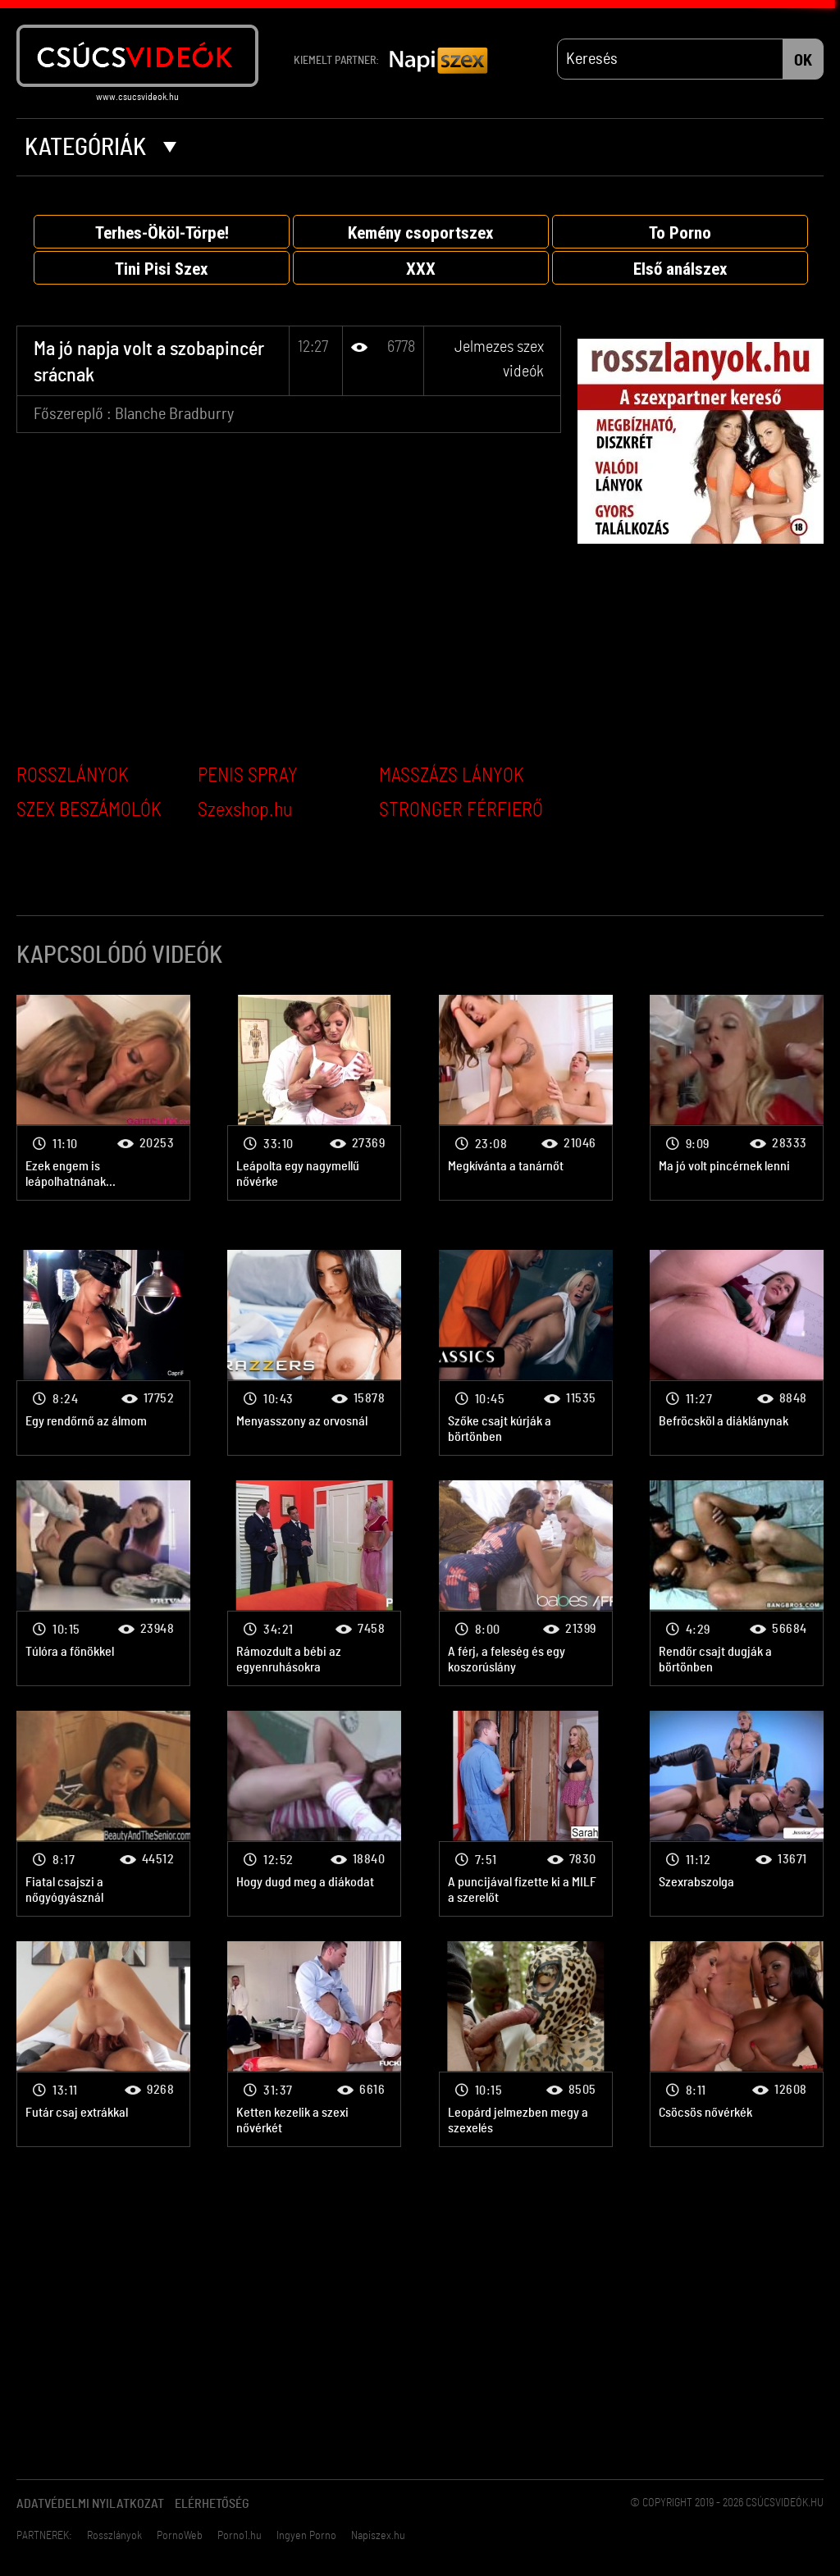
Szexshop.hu (245, 810)
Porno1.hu (239, 2536)
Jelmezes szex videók (103, 1098)
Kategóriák (100, 147)
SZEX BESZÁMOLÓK (89, 810)
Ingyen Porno (306, 2536)
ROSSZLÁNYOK (72, 776)
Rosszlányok (114, 2536)
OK (803, 60)
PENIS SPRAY (248, 776)
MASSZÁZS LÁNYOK (451, 776)
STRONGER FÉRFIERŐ (461, 810)
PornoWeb (180, 2536)
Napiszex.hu (378, 2536)
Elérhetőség (212, 2503)
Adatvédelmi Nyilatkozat (90, 2503)
